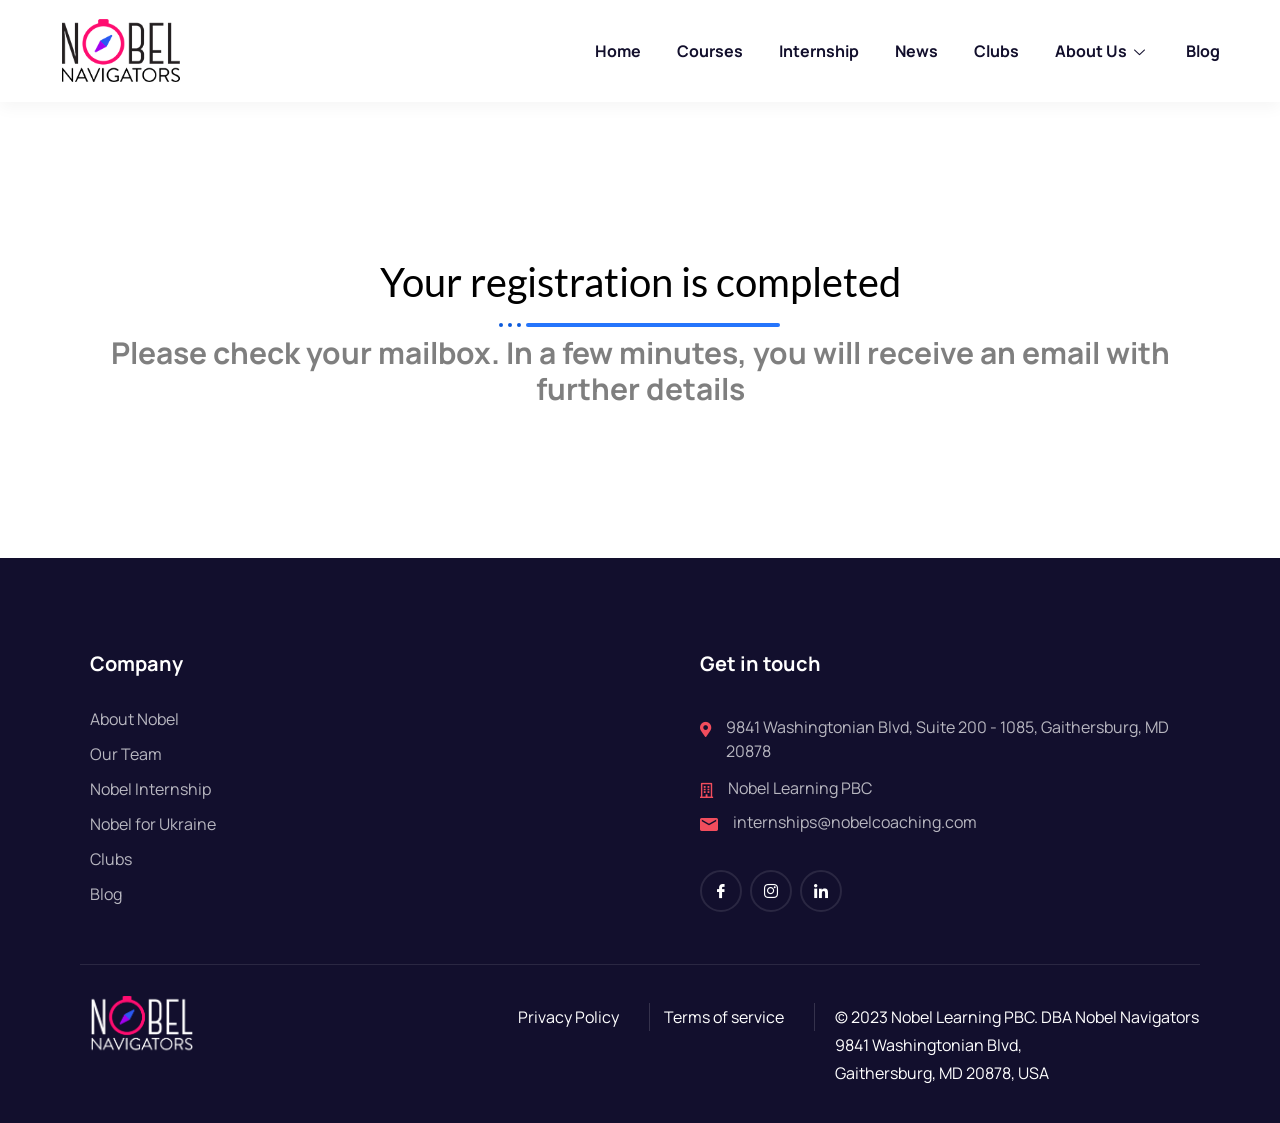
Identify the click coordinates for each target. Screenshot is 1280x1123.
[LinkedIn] (821, 891)
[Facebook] (721, 891)
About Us (1102, 51)
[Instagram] (771, 891)
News (916, 51)
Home (618, 51)
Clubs (996, 51)
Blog (1203, 51)
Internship (819, 51)
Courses (710, 51)
